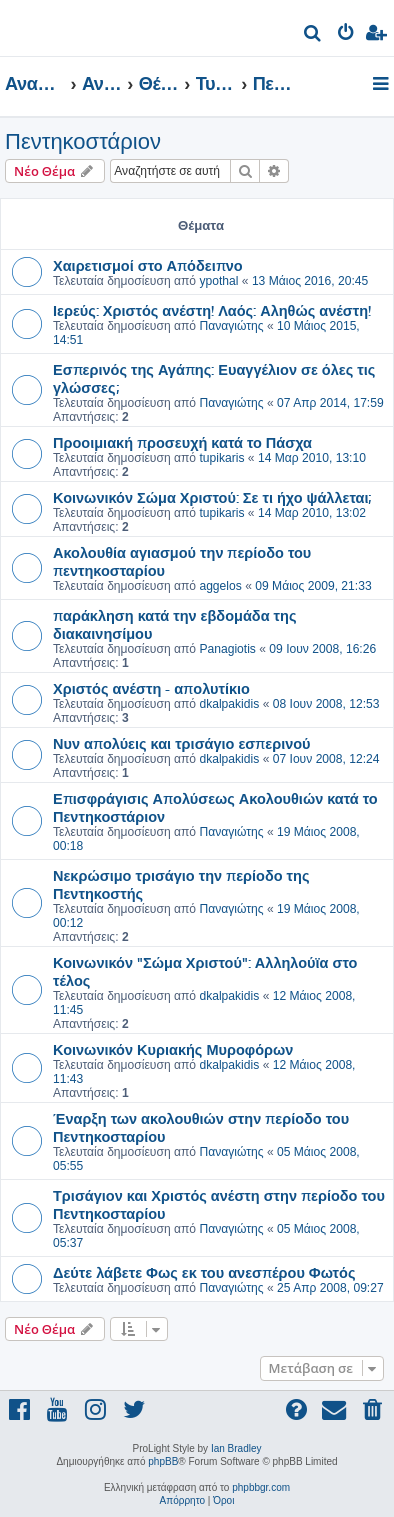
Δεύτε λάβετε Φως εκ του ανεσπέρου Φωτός (204, 1272)
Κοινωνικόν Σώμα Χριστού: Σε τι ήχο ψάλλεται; (212, 497)
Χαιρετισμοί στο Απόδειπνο (148, 265)
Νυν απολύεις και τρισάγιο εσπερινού (182, 743)
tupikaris (221, 458)
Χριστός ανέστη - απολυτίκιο (151, 688)
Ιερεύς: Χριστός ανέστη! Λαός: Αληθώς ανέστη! (212, 310)
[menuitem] (313, 35)
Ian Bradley (236, 1448)
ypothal (218, 281)
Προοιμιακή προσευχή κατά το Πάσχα (182, 442)
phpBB (163, 1461)
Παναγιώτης (231, 326)
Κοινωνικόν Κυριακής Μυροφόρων (173, 1049)
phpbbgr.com (261, 1487)
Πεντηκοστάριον (83, 141)
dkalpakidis (229, 704)
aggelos (220, 586)
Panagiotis (227, 649)
